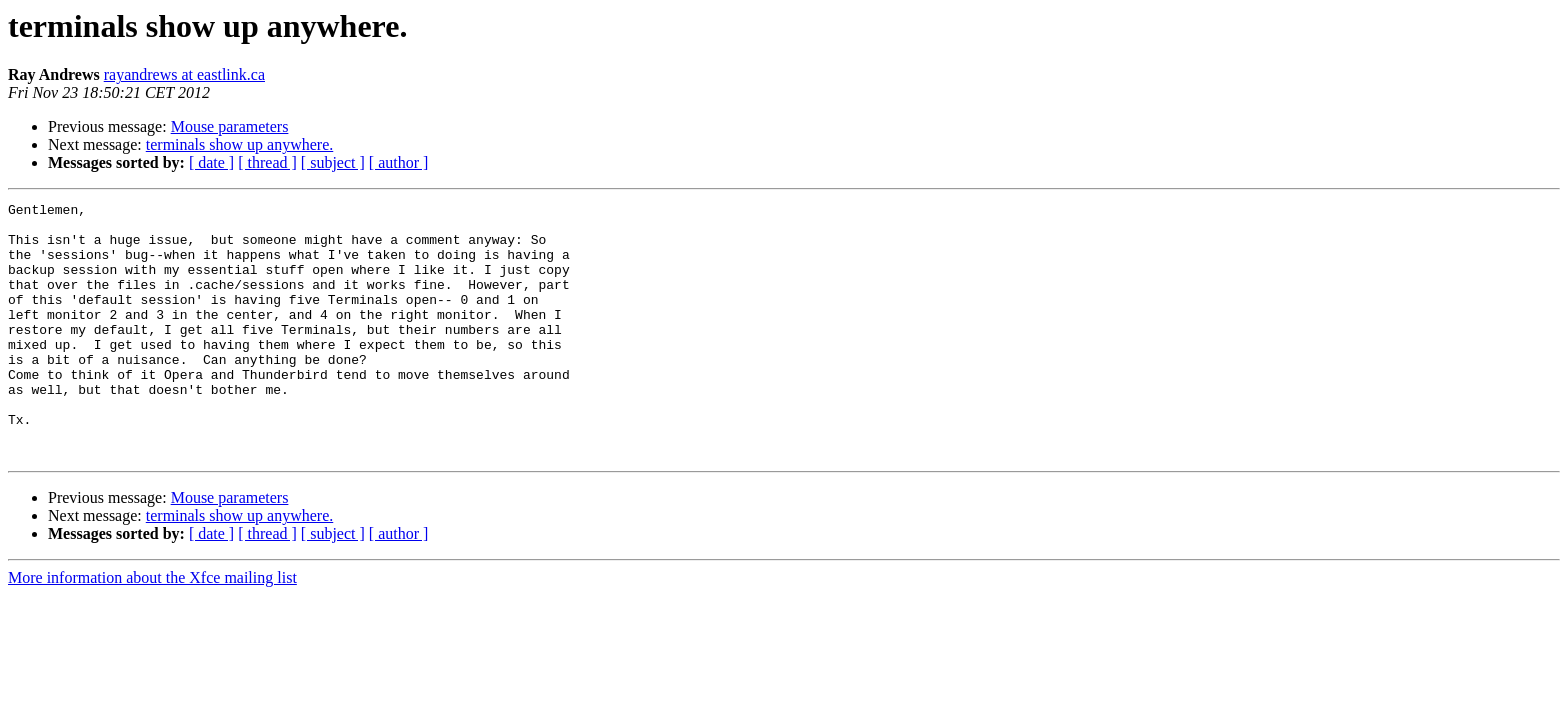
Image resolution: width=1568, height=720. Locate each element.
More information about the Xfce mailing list (152, 628)
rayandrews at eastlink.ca (184, 74)
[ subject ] (333, 162)
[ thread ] (267, 162)
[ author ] (399, 162)
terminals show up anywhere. (240, 144)
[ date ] (211, 162)
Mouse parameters (230, 126)
